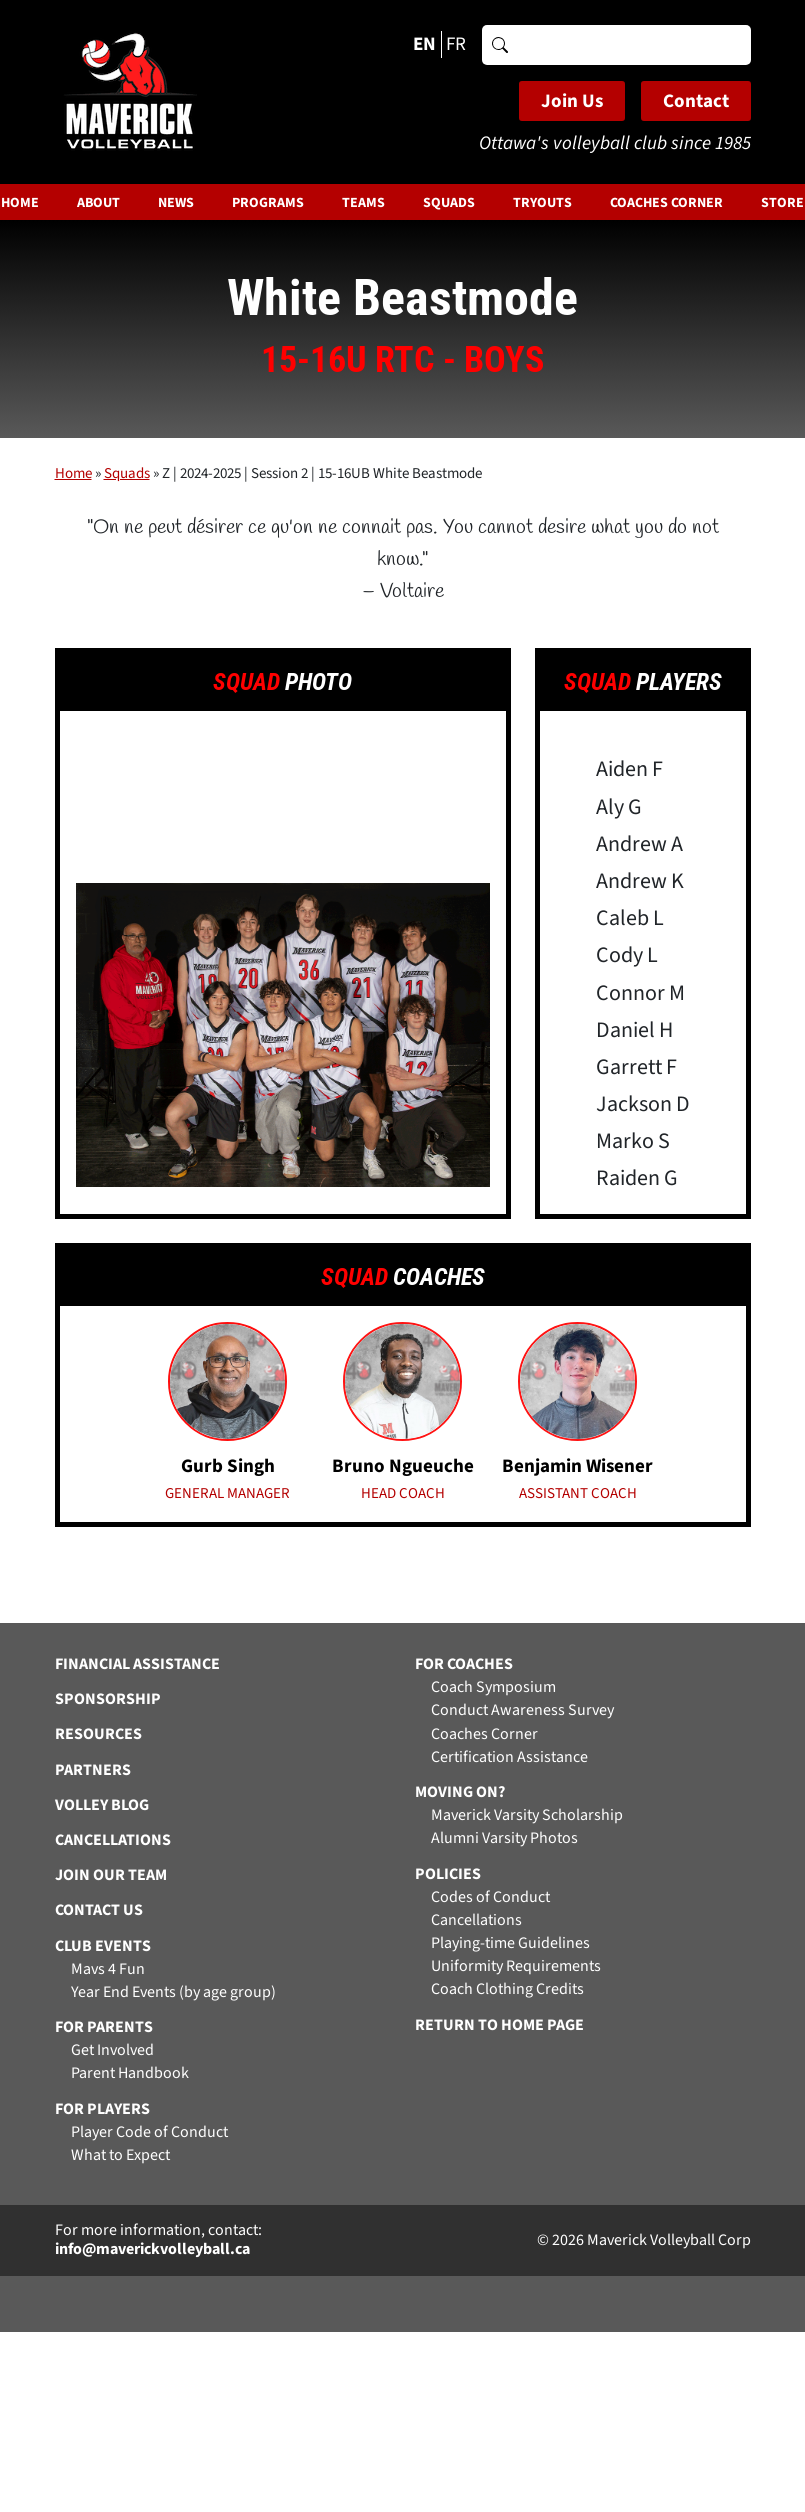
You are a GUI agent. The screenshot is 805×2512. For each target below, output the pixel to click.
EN (424, 44)
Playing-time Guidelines (510, 1943)
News (176, 203)
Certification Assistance (509, 1757)
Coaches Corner (666, 203)
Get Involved (112, 2050)
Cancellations (476, 1920)
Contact (696, 101)
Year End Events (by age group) (173, 1992)
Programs (268, 203)
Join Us (572, 101)
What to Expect (120, 2155)
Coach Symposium (493, 1687)
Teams (363, 203)
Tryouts (542, 203)
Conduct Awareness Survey (522, 1710)
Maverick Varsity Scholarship (527, 1815)
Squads (449, 203)
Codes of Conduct (490, 1897)
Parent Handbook (130, 2073)
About (98, 203)
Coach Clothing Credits (507, 1989)
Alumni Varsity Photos (504, 1838)
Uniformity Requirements (516, 1966)
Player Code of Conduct (149, 2132)
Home (73, 473)
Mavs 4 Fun (108, 1969)
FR (456, 44)
